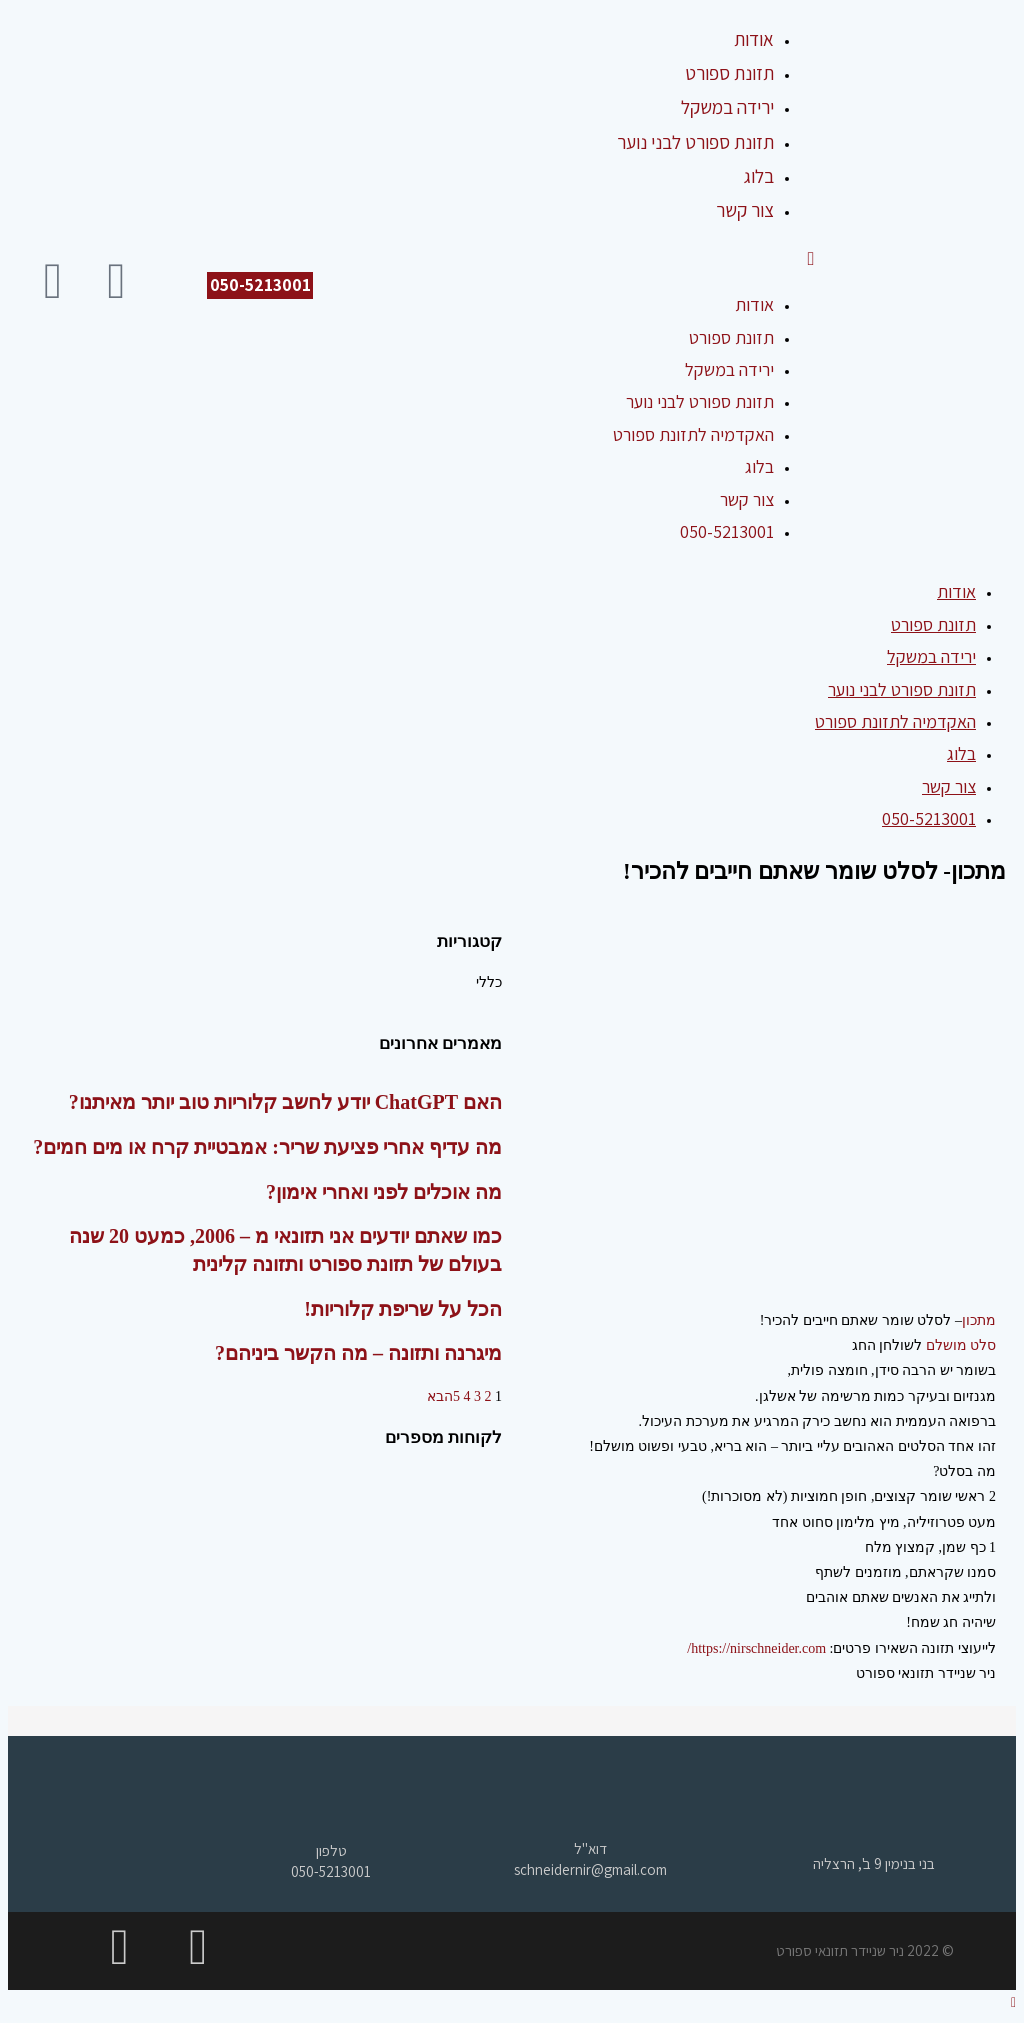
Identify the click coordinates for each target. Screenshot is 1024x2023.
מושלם (946, 1345)
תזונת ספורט (731, 337)
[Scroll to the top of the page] (1013, 2002)
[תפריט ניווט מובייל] (810, 258)
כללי (489, 982)
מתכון (979, 1320)
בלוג (759, 466)
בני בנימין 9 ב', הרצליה (874, 1863)
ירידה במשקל (729, 369)
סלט (982, 1345)
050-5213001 (727, 531)
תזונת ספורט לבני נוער (700, 401)
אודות (754, 304)
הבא (440, 1396)
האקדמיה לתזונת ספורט (693, 434)
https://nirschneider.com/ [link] (756, 1648)
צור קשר (747, 499)
